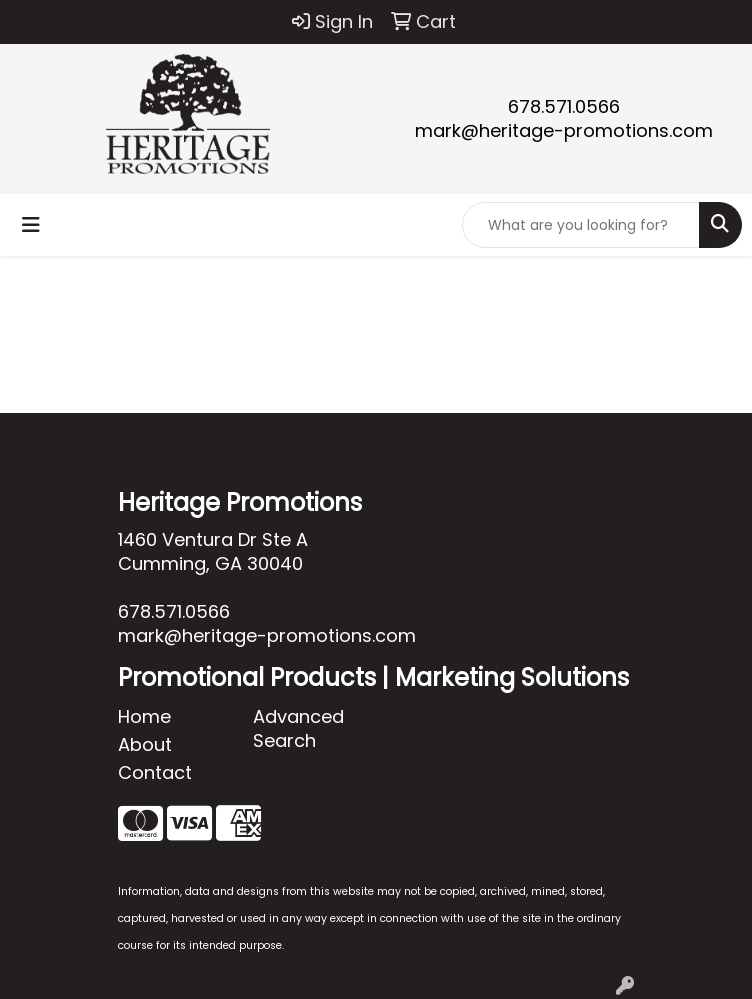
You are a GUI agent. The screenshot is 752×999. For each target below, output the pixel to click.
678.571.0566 (564, 106)
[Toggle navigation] (31, 225)
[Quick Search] (581, 225)
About (145, 744)
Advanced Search (298, 728)
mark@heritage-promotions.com (564, 130)
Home (144, 716)
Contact (155, 772)
